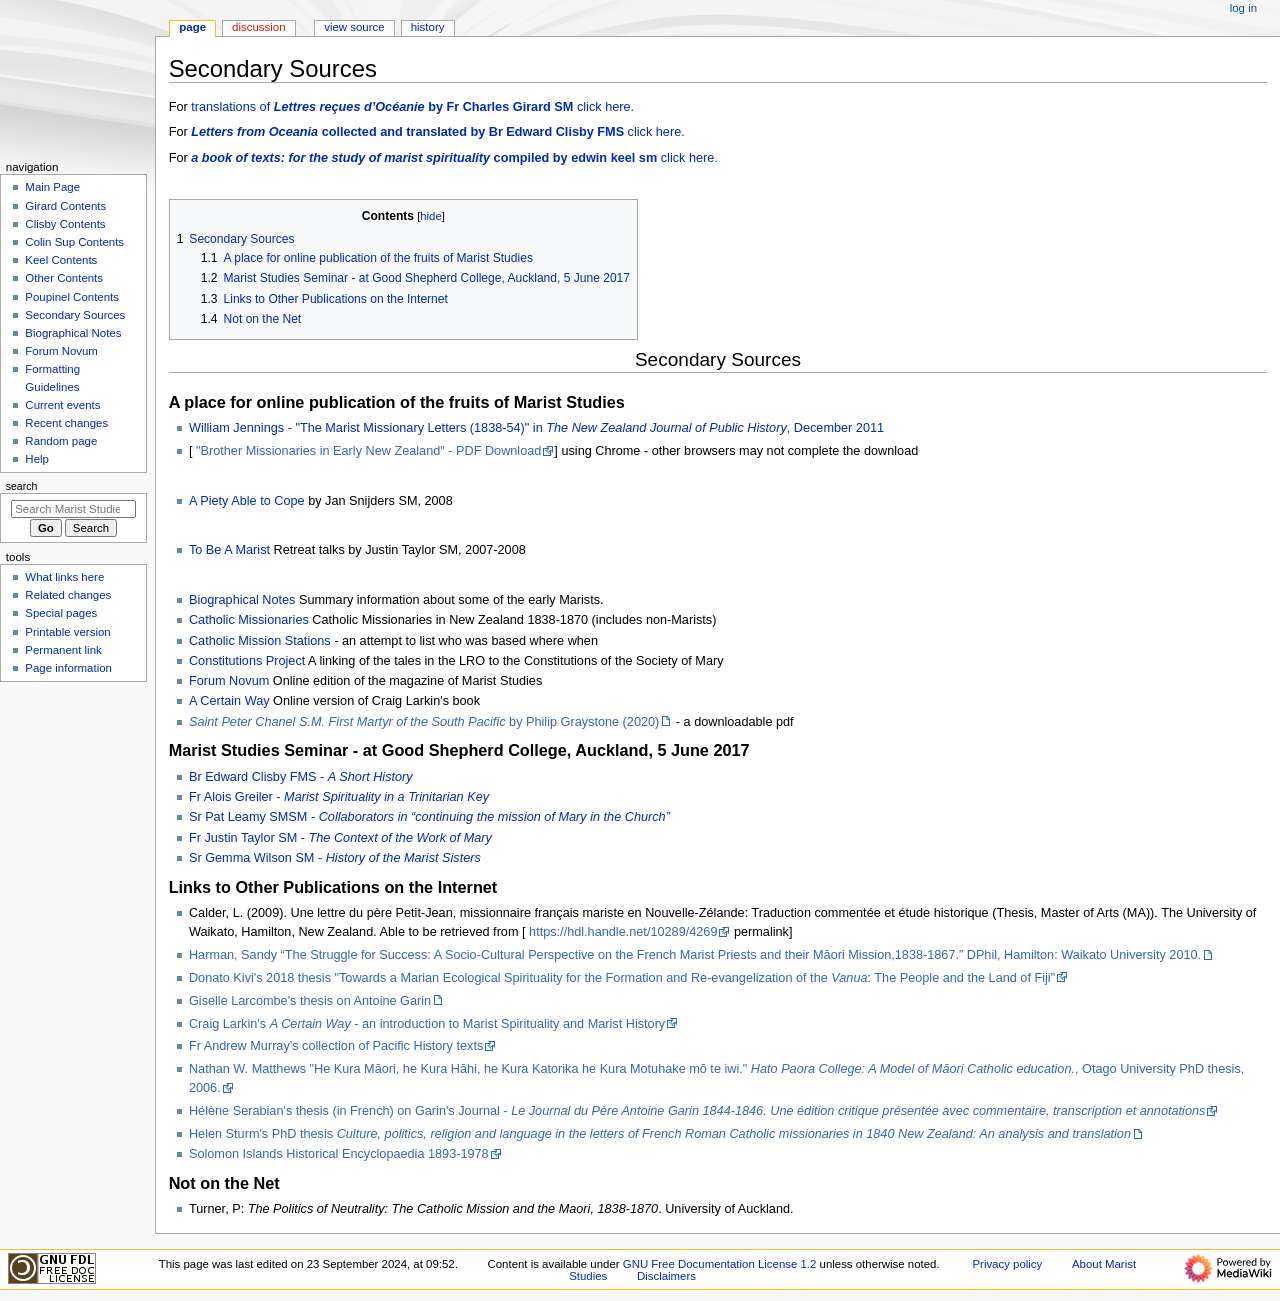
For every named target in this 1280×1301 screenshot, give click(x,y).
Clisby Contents (65, 224)
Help (37, 459)
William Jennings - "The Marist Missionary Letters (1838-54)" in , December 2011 (536, 428)
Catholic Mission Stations (260, 641)
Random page (61, 441)
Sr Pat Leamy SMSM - (429, 817)
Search (22, 486)
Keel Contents (61, 260)
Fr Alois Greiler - (339, 797)
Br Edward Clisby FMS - (301, 777)
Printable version (67, 632)
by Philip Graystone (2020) (424, 722)
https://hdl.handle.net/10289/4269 (623, 932)
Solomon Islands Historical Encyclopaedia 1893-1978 (339, 1154)
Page (192, 27)
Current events (62, 405)
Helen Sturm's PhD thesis (660, 1134)
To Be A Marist (229, 550)
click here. (438, 132)
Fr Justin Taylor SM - (340, 838)
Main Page (52, 187)
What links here (64, 577)
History (428, 27)
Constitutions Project (247, 661)
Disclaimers (666, 1276)
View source (354, 27)
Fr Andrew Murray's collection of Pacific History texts (336, 1046)
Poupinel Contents (72, 297)
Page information (68, 668)
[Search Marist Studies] (73, 509)
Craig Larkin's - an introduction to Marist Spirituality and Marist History (427, 1024)
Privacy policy (1007, 1264)
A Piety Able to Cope (247, 501)
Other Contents (64, 278)
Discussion (258, 27)
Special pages (61, 613)
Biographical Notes (242, 600)
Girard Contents (65, 206)
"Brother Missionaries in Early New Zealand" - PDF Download (368, 451)
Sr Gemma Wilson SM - (335, 858)
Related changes (68, 595)
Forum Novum (229, 681)
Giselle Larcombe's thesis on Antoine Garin (310, 1001)
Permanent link (63, 650)
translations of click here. (412, 107)
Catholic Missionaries (249, 620)
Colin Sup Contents (74, 242)
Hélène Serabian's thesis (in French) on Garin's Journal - (697, 1111)
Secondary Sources (75, 315)
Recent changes (66, 423)
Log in (1243, 8)
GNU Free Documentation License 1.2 (720, 1264)
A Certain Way (229, 701)
